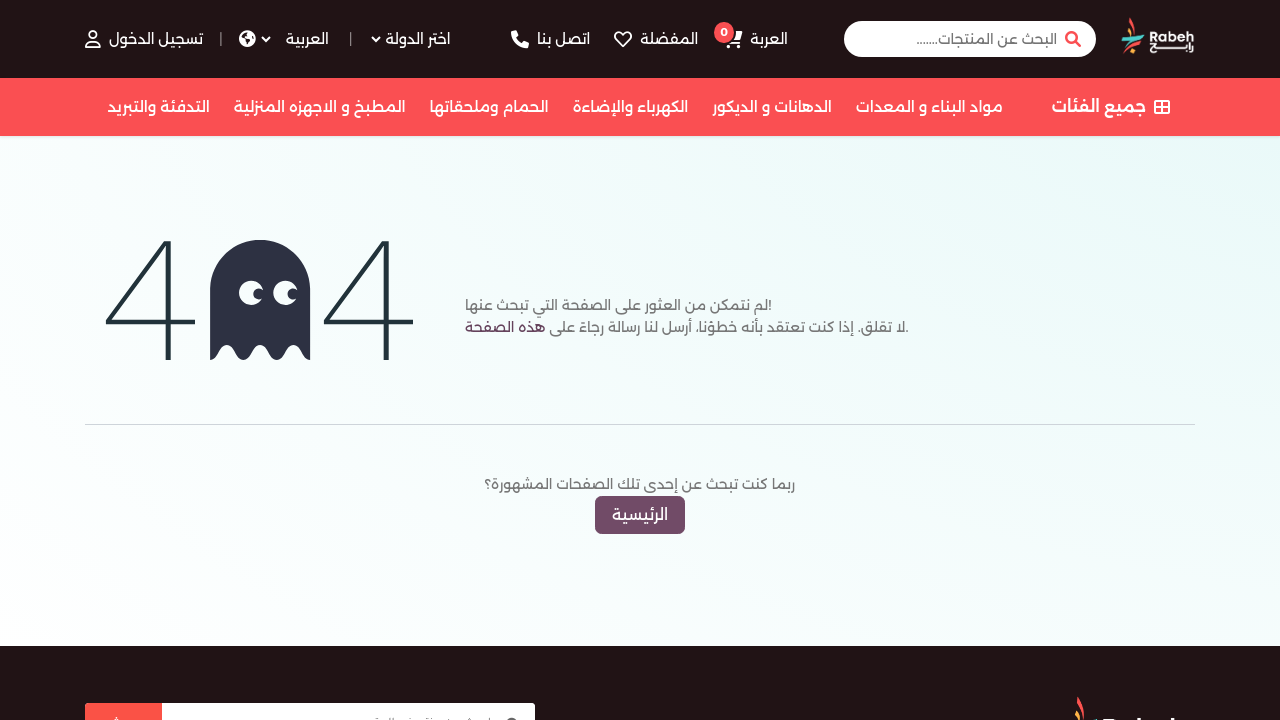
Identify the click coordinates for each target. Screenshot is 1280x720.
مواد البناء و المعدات (929, 106)
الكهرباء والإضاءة (631, 106)
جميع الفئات (1111, 106)
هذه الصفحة (505, 327)
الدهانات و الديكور (771, 106)
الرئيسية (640, 514)
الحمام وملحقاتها (489, 106)
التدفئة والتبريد (158, 106)
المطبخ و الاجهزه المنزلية (320, 106)
